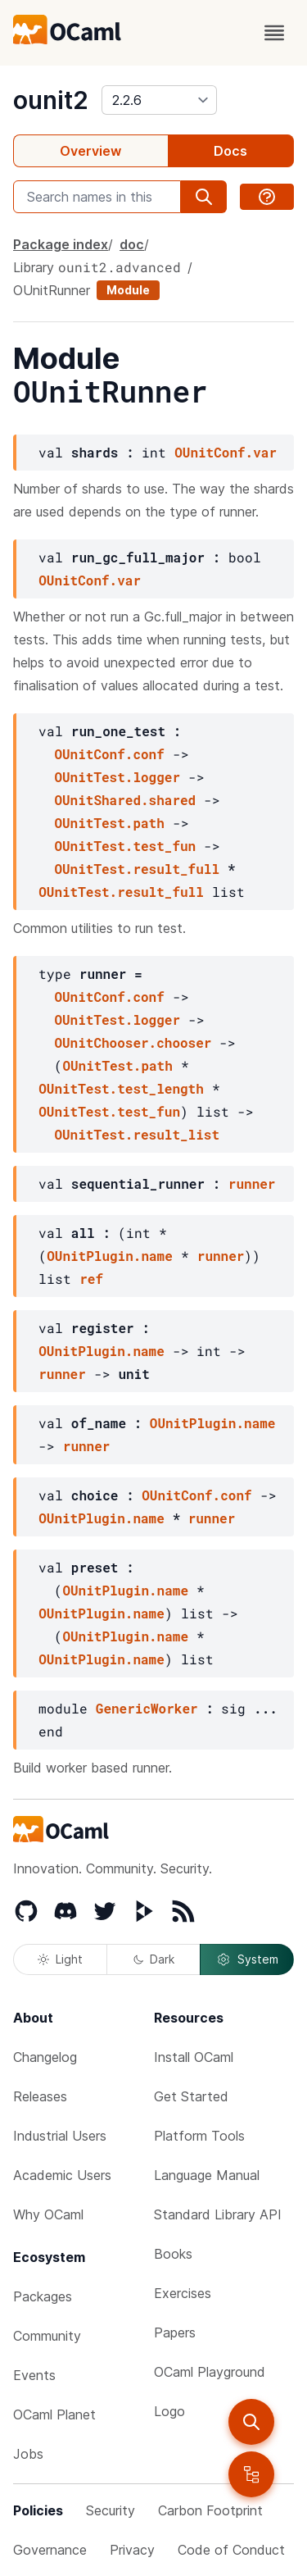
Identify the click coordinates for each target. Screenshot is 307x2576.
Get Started (191, 2096)
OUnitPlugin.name (110, 1255)
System (247, 1959)
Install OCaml (193, 2057)
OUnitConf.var (225, 452)
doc (132, 244)
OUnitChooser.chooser (132, 1042)
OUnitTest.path (109, 822)
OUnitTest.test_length (121, 1088)
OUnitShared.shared (125, 799)
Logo (169, 2411)
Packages (42, 2296)
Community (47, 2336)
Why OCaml (48, 2214)
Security (110, 2510)
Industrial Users (59, 2136)
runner (252, 1183)
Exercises (182, 2293)
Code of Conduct (231, 2550)
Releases (40, 2096)
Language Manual (207, 2175)
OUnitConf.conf (109, 753)
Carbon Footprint (210, 2510)
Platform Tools (199, 2136)
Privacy (132, 2550)
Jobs (28, 2454)
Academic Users (62, 2175)
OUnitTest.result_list (136, 1134)
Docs (230, 151)
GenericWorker (147, 1708)
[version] (159, 100)
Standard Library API (218, 2214)
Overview (90, 151)
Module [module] (128, 290)
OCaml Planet (54, 2414)
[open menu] (274, 33)
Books (173, 2254)
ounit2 (50, 100)
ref (91, 1278)
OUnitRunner (51, 290)
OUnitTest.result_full (136, 868)
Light (60, 1959)
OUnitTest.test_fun (125, 845)
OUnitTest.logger (117, 776)
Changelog (45, 2057)
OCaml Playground (209, 2372)
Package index (60, 244)
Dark (153, 1959)
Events (34, 2375)
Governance (50, 2550)
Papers (175, 2332)
